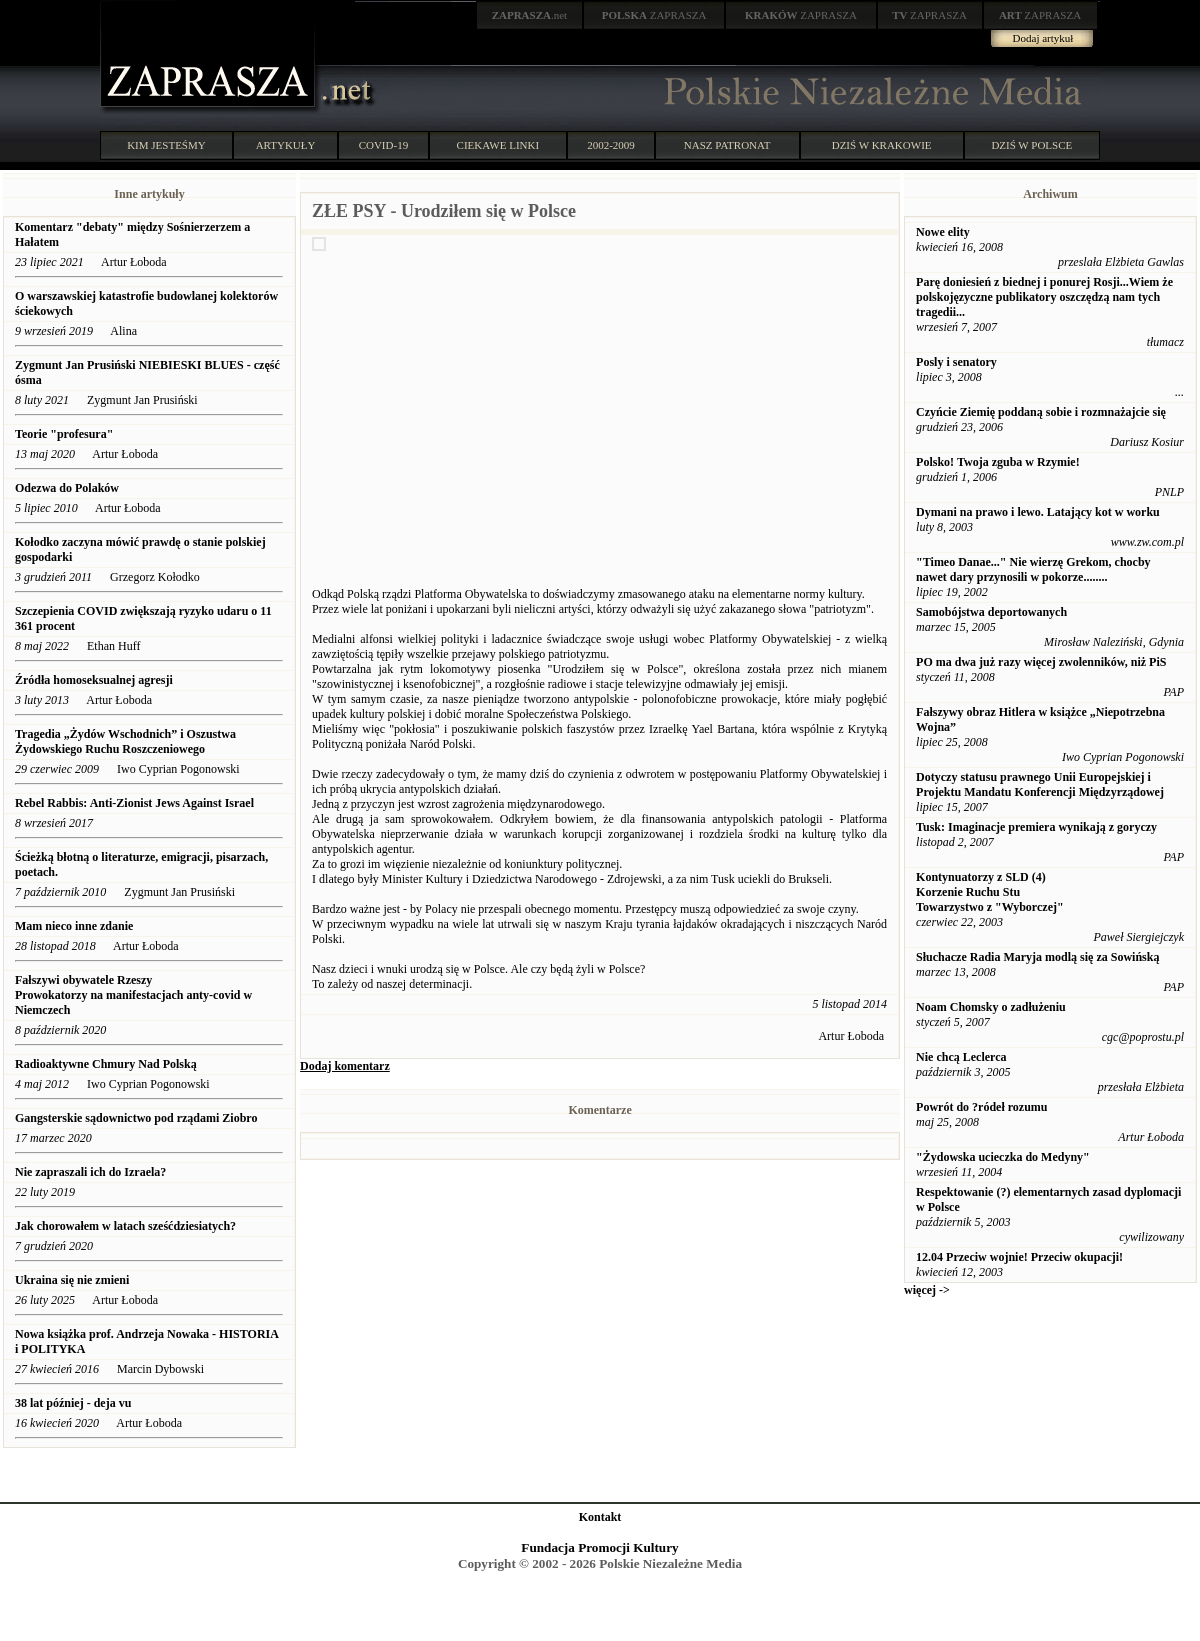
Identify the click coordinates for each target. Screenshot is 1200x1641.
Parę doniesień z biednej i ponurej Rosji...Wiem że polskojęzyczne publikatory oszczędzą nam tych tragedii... (1044, 297)
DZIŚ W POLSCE (1031, 145)
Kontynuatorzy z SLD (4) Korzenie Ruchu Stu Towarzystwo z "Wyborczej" (990, 892)
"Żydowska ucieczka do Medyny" (1003, 1157)
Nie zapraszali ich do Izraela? (90, 1172)
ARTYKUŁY (286, 145)
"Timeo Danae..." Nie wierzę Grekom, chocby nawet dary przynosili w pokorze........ (1033, 569)
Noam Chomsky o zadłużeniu (991, 1007)
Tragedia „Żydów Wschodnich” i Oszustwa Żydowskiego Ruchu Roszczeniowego (125, 741)
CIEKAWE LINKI (498, 145)
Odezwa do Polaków (67, 488)
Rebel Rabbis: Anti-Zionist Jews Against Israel (134, 803)
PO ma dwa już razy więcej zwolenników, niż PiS (1041, 662)
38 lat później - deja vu (73, 1403)
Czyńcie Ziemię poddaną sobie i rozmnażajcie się (1041, 412)
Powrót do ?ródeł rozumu (981, 1107)
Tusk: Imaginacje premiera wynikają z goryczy (1036, 827)
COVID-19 (384, 145)
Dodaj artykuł (1043, 38)
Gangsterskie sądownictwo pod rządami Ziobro (136, 1118)
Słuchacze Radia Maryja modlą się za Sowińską (1037, 957)
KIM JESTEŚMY (166, 145)
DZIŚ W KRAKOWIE (882, 145)
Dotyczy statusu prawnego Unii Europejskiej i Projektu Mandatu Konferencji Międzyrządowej (1040, 784)
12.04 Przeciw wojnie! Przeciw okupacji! (1019, 1257)
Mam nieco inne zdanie (74, 926)
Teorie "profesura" (64, 434)
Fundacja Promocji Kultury (599, 1547)
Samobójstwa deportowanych (991, 612)
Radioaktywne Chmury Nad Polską (106, 1064)
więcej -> (927, 1290)
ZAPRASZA (654, 15)
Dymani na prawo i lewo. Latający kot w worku (1038, 512)
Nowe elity (943, 232)
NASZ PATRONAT (727, 145)
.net (530, 15)
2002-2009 (611, 145)
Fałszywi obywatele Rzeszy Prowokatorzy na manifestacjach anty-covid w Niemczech (133, 995)
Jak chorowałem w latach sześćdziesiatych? (125, 1226)
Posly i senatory (956, 362)
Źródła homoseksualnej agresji (94, 680)
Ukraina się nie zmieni (72, 1280)
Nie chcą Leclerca (961, 1057)
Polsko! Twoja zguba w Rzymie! (998, 462)
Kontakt (600, 1517)
